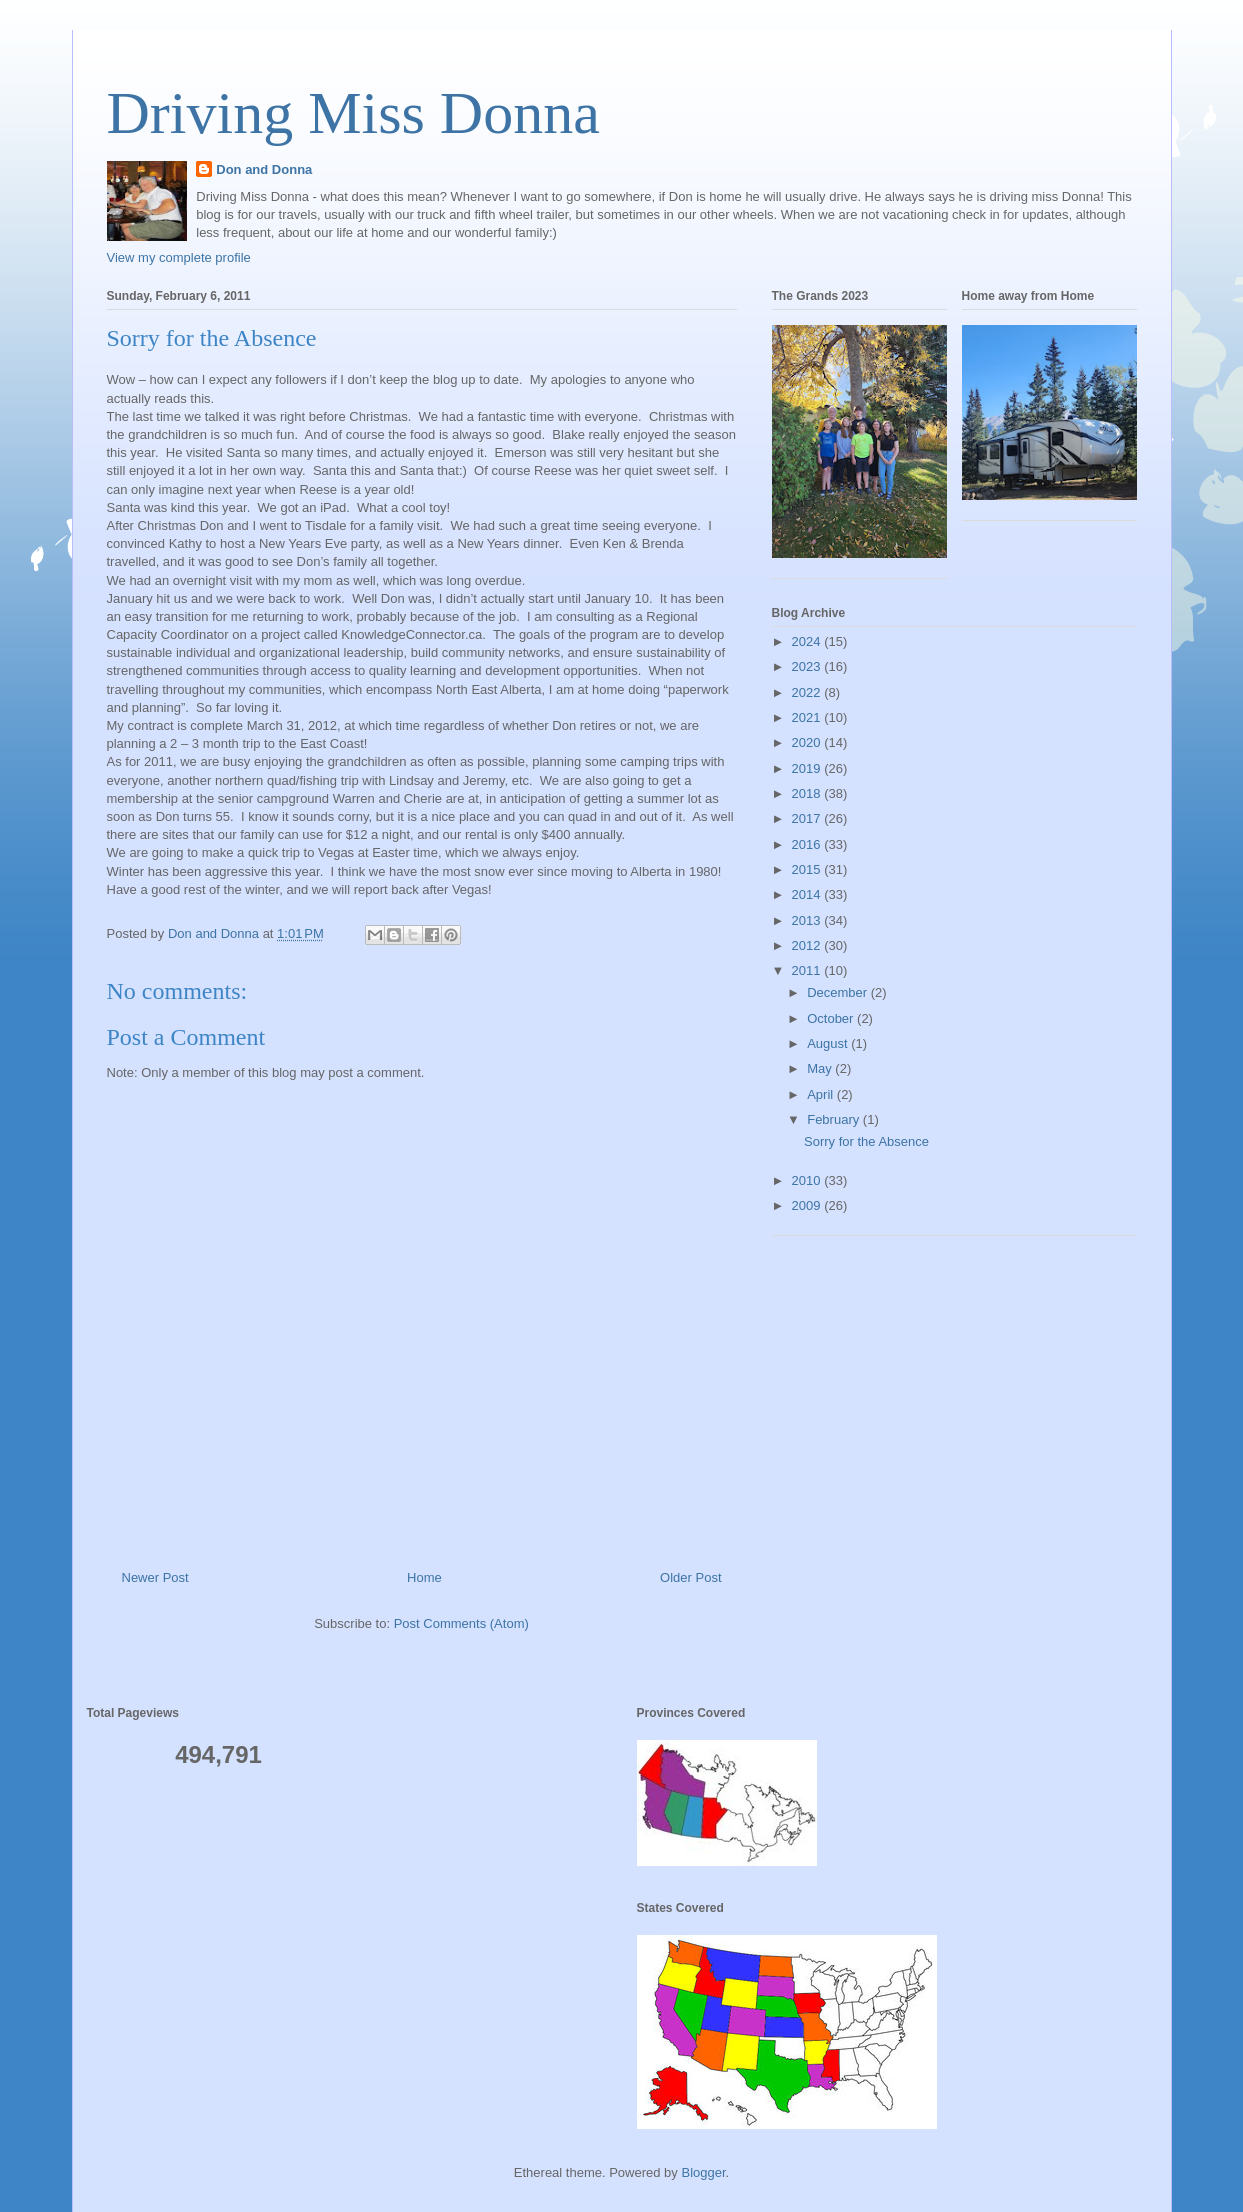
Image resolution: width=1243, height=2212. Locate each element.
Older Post (690, 1577)
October (832, 1018)
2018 (808, 793)
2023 (808, 666)
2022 (808, 692)
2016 (808, 844)
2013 (808, 920)
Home (424, 1577)
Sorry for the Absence (866, 1141)
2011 (808, 970)
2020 (808, 742)
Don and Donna (264, 169)
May (821, 1068)
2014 (808, 894)
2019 (808, 768)
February (835, 1119)
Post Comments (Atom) (461, 1623)
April (822, 1094)
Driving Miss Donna (353, 113)
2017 (808, 818)
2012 (808, 945)
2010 (808, 1180)
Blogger (703, 2172)
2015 (808, 869)
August (829, 1043)
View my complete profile (179, 257)
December (839, 992)
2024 (808, 641)
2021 (808, 717)
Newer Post (155, 1577)
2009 (808, 1205)
